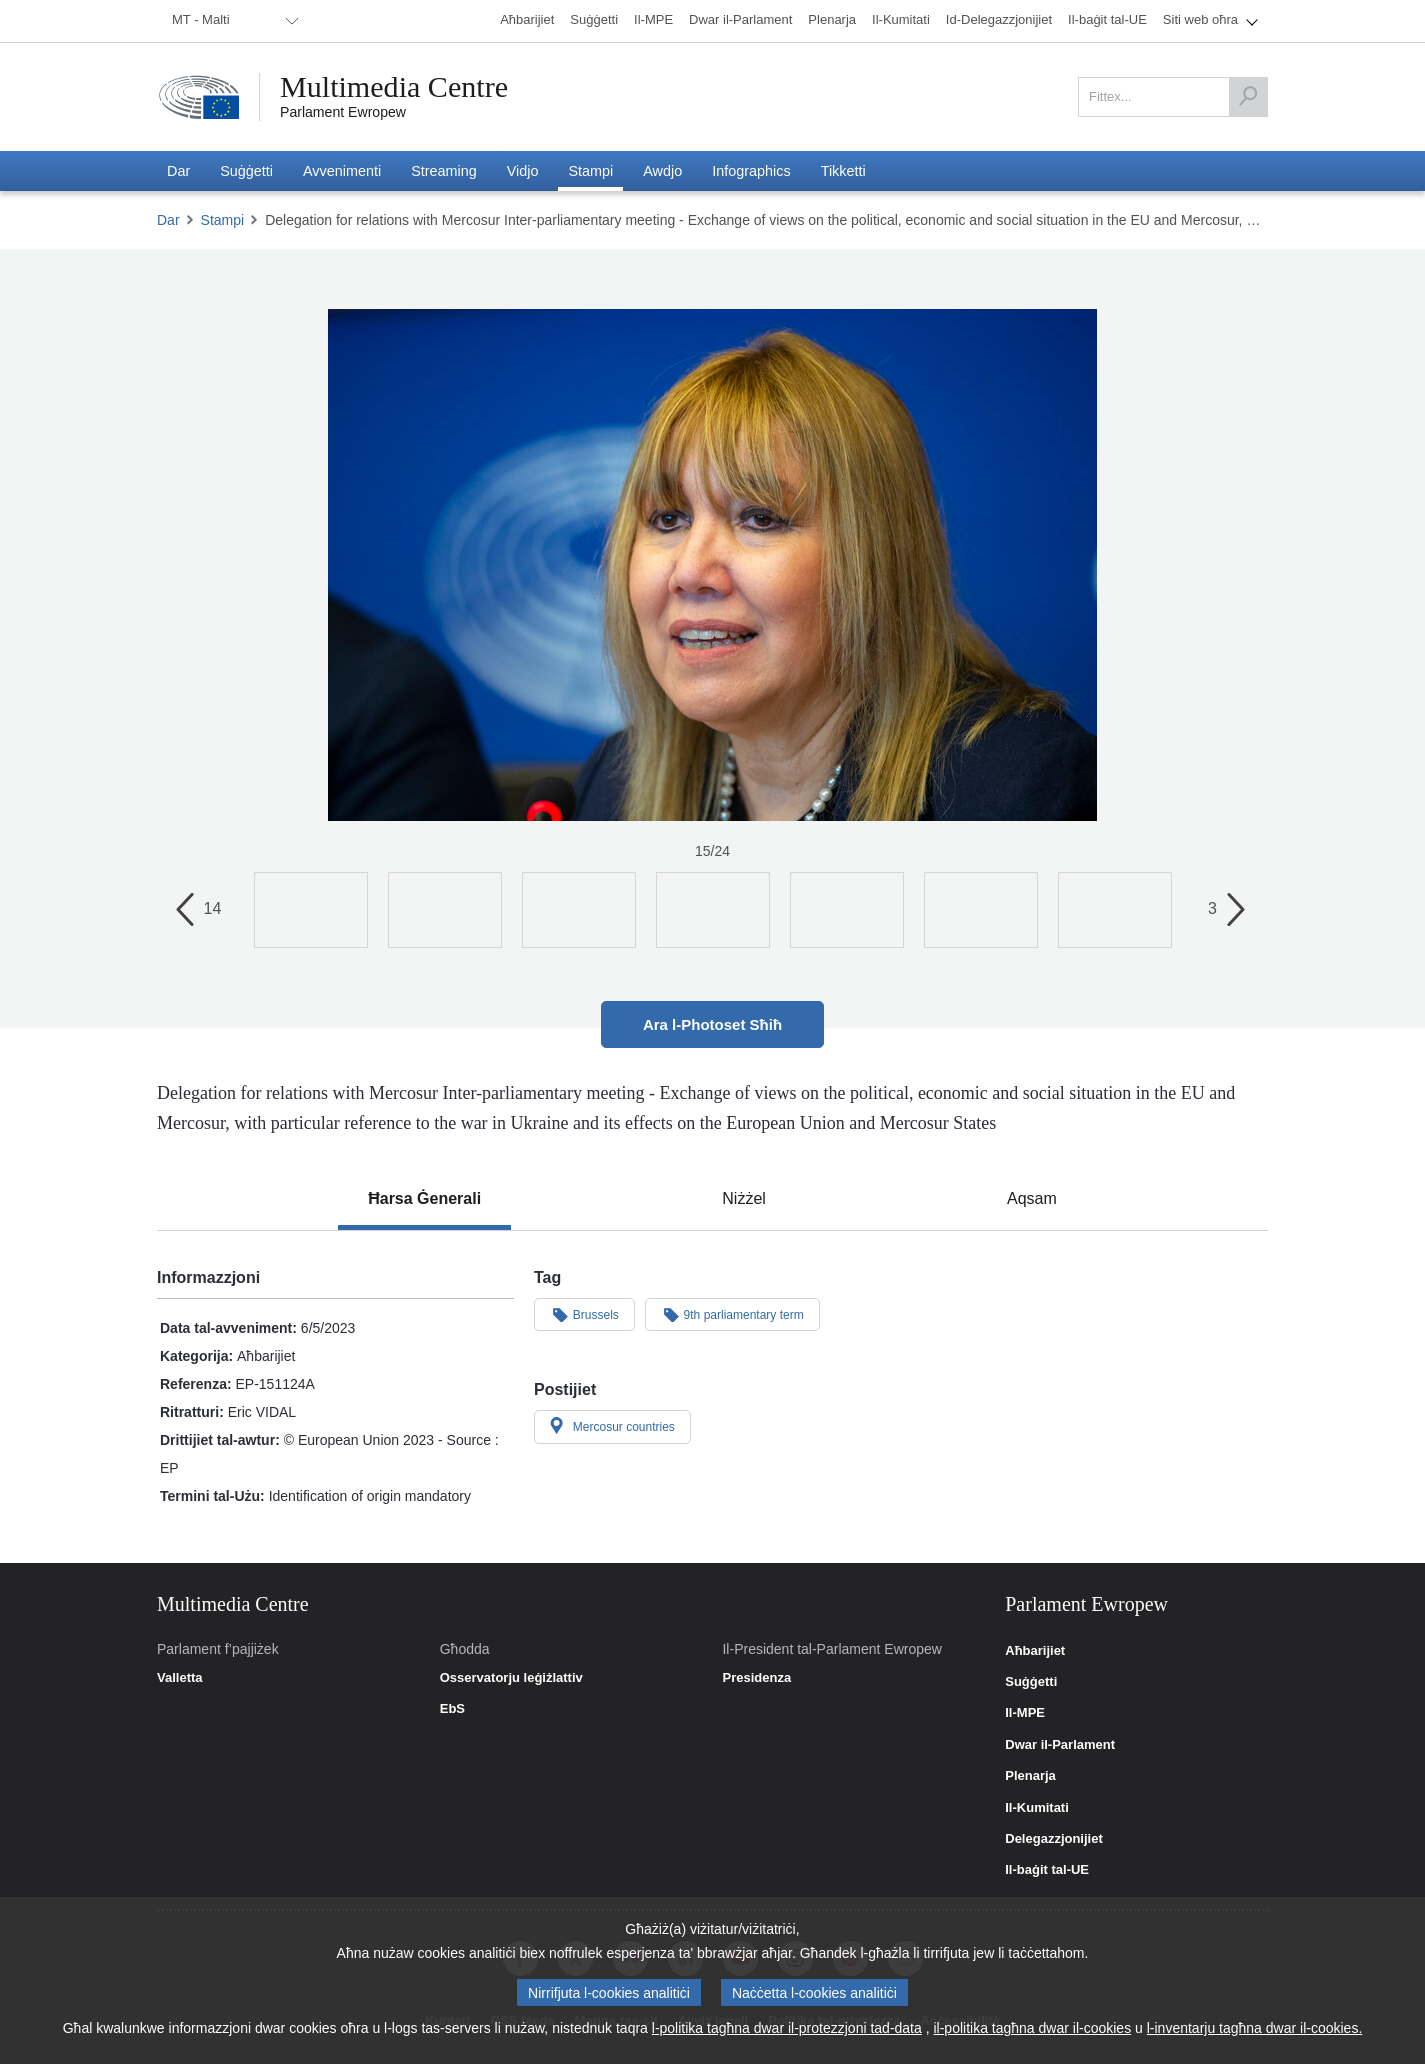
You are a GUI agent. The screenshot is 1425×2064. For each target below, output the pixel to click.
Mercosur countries (612, 1426)
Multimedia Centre (394, 87)
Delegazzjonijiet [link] (1054, 1839)
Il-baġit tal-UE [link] (1047, 1870)
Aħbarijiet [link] (1035, 1651)
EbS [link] (452, 1709)
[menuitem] (232, 21)
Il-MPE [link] (1025, 1713)
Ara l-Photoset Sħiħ (712, 1024)
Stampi (223, 220)
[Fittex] (1248, 97)
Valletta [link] (180, 1678)
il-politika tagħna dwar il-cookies (1032, 2029)
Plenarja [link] (1030, 1776)
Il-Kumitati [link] (1037, 1808)
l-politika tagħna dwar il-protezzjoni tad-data (787, 2029)
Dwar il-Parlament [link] (1060, 1745)
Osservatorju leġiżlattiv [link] (511, 1678)
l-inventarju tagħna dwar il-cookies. (1255, 2029)
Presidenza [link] (756, 1678)
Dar (168, 220)
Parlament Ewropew (343, 112)
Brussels (584, 1314)
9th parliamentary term (732, 1314)
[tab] (424, 1199)
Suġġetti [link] (1031, 1682)
